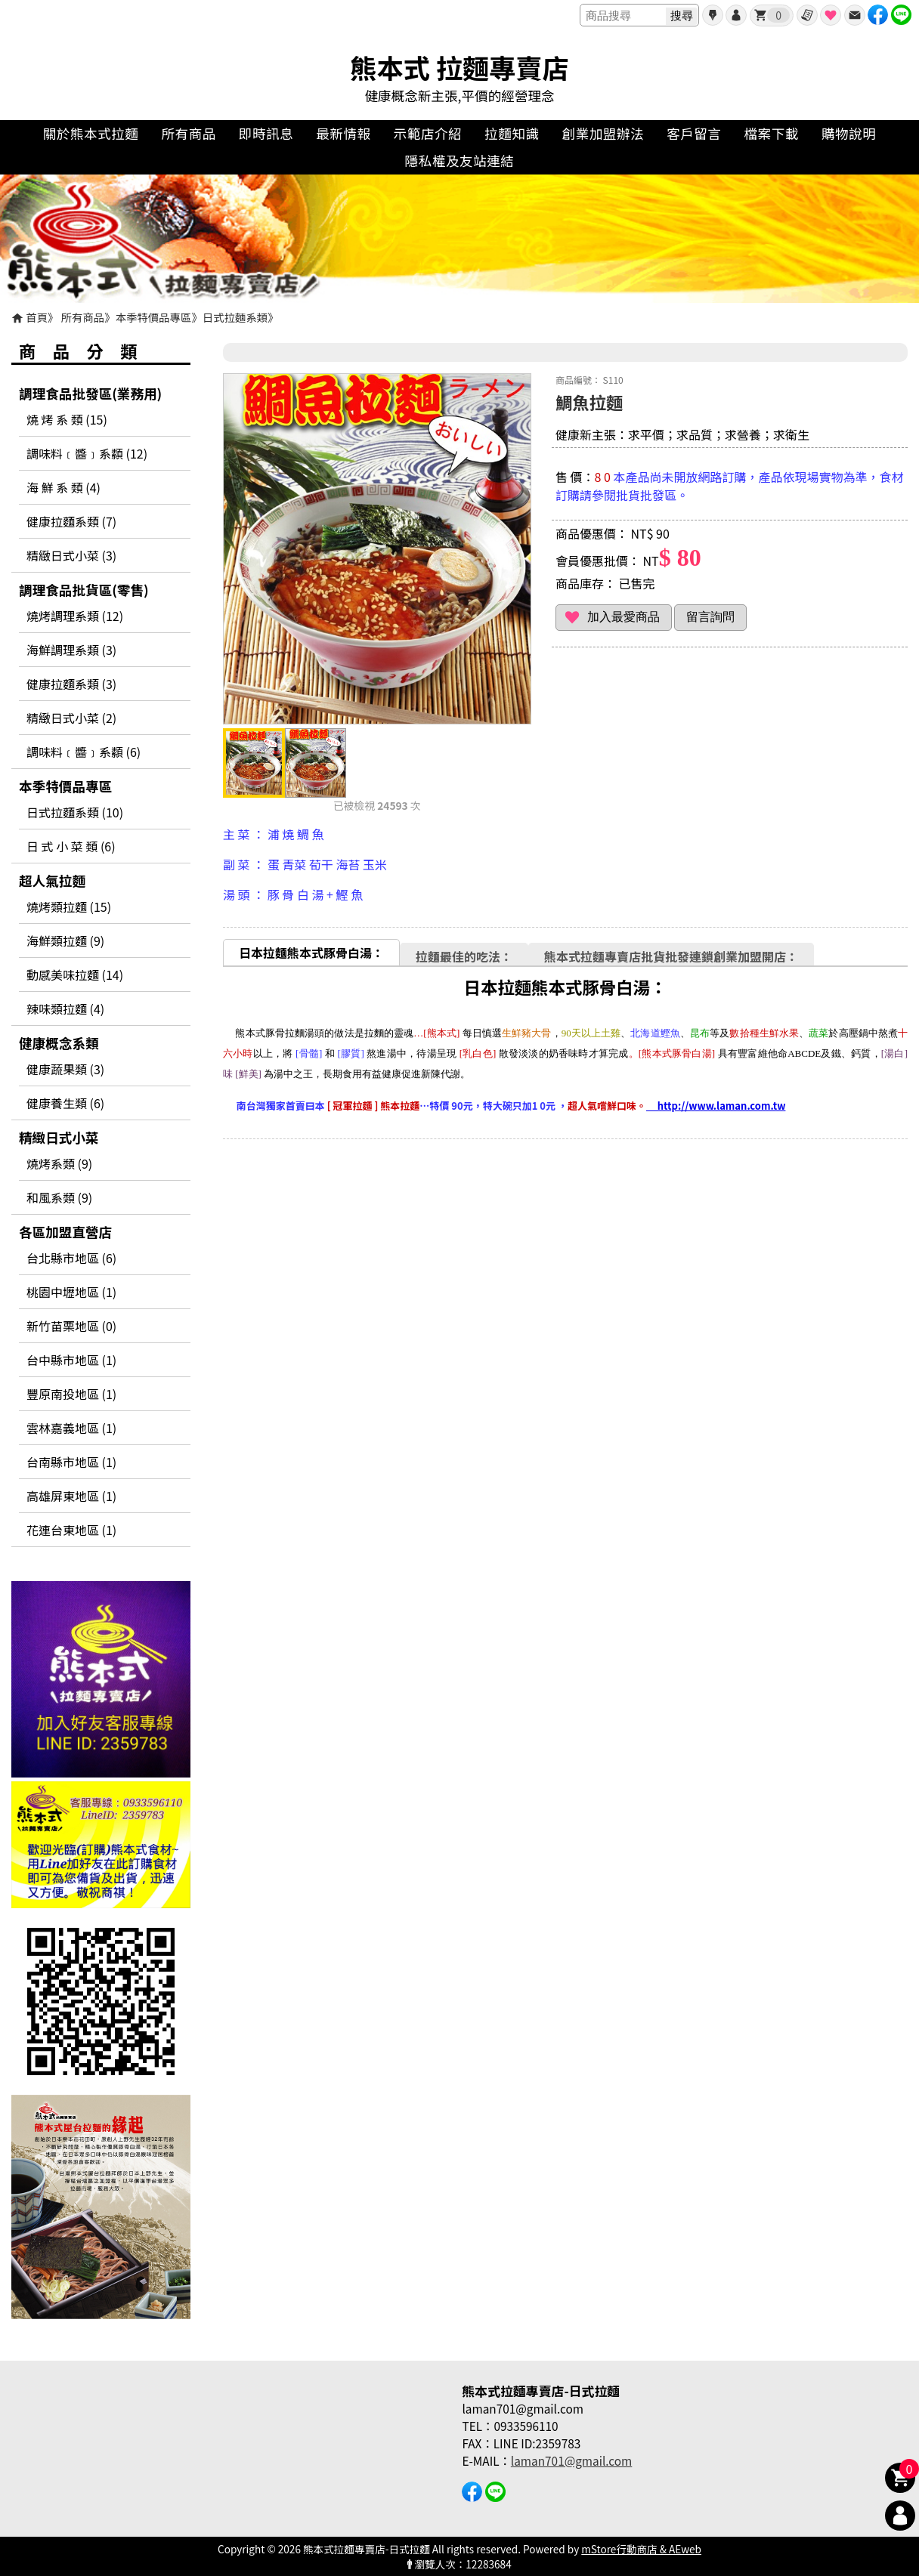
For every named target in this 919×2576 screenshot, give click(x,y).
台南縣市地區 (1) (71, 1462)
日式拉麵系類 (235, 317)
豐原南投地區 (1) (71, 1394)
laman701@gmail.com (571, 2460)
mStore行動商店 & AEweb (641, 2548)
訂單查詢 (807, 15)
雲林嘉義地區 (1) (71, 1428)
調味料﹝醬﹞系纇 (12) (86, 453)
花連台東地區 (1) (71, 1530)
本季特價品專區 (154, 317)
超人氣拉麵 (52, 880)
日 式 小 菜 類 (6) (71, 846)
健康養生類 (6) (65, 1103)
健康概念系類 (59, 1042)
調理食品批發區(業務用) (90, 393)
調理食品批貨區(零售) (84, 589)
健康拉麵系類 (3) (71, 684)
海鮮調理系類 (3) (71, 650)
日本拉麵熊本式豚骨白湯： (311, 953)
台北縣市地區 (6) (71, 1258)
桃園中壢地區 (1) (71, 1292)
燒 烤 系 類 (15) (66, 419)
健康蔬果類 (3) (65, 1069)
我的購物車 (778, 15)
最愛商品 (830, 15)
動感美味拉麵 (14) (74, 974)
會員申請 (712, 15)
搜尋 (681, 15)
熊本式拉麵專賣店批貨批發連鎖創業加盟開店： (671, 956)
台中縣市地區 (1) (71, 1360)
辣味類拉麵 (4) (65, 1008)
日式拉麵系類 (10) (74, 812)
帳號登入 (736, 15)
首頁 (37, 317)
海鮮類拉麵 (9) (65, 940)
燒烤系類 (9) (59, 1163)
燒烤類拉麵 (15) (68, 906)
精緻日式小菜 (59, 1137)
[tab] (311, 952)
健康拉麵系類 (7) (71, 521)
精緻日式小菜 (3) (71, 555)
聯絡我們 (854, 15)
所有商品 (83, 317)
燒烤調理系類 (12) (74, 616)
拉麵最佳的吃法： (464, 956)
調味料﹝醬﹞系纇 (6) (83, 752)
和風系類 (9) (59, 1197)
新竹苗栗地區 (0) (71, 1326)
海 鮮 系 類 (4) (63, 487)
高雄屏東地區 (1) (71, 1496)
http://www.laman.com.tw (716, 1105)
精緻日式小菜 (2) (71, 718)
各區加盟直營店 (65, 1231)
